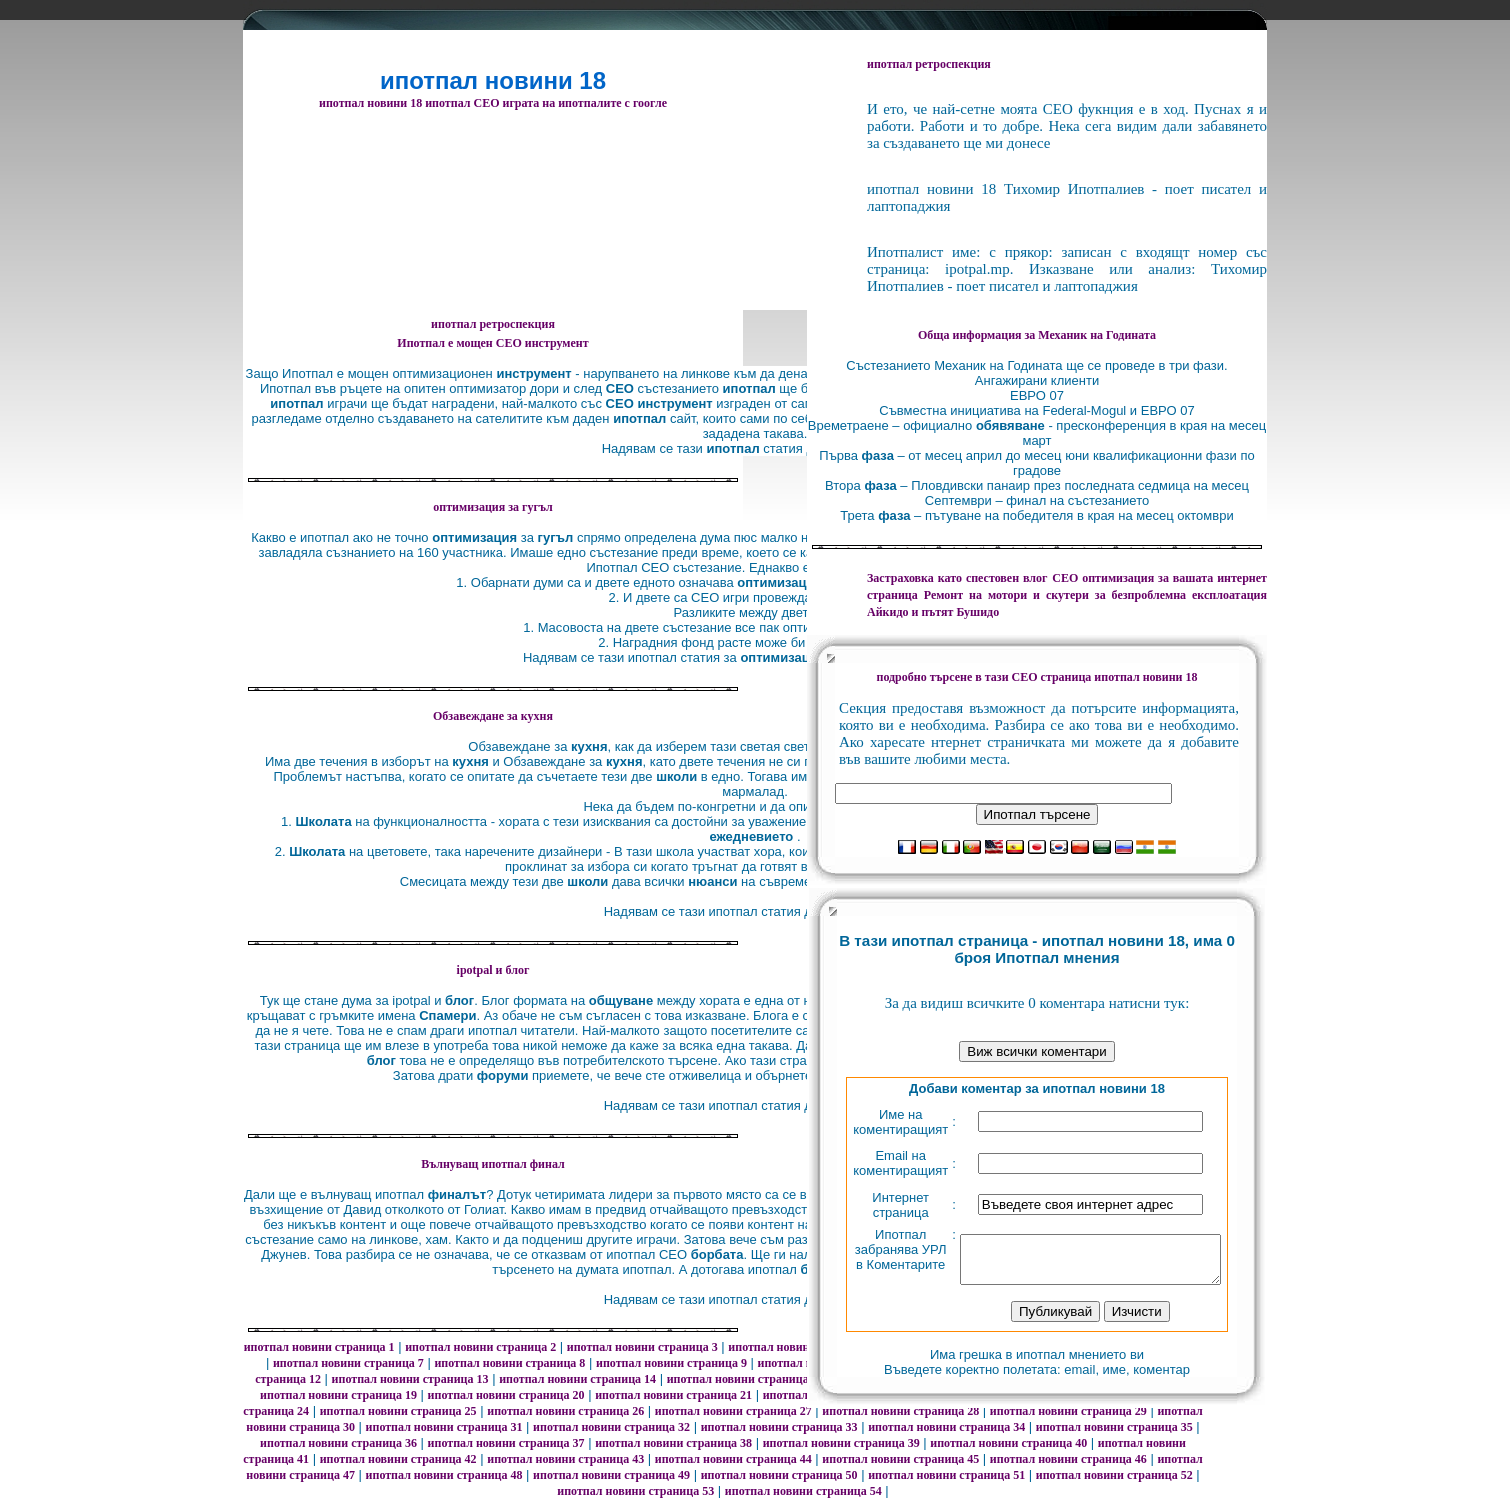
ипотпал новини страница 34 (946, 1427)
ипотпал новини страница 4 (803, 1347)
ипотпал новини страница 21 (673, 1395)
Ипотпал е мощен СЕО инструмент (492, 343)
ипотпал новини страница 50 (779, 1475)
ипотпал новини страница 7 (348, 1363)
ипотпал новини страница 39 (841, 1443)
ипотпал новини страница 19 (338, 1395)
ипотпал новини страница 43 (565, 1459)
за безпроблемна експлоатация (1095, 595)
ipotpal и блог (493, 970)
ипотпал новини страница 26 (565, 1411)
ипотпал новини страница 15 (745, 1379)
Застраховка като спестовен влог (957, 578)
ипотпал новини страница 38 (673, 1443)
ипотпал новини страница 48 (444, 1475)
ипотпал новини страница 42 (398, 1459)
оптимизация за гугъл (492, 507)
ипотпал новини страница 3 (642, 1347)
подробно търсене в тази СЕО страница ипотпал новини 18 (1036, 677)
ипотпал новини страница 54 (803, 1491)
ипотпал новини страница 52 (1114, 1475)
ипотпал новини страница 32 (611, 1427)
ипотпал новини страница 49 (611, 1475)
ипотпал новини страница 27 (733, 1411)
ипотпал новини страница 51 (946, 1475)
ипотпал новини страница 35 (1114, 1427)
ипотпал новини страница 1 (319, 1347)
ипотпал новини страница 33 (779, 1427)
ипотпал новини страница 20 (506, 1395)
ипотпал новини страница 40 (1008, 1443)
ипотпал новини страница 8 (509, 1363)
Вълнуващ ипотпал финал (493, 1164)
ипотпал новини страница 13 (410, 1379)
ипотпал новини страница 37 (506, 1443)
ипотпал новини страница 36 (338, 1443)
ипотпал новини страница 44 (733, 1459)
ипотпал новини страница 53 (635, 1491)
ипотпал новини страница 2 (480, 1347)
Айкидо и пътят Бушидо (933, 612)
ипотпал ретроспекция (493, 324)
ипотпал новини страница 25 (398, 1411)
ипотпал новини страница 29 (1068, 1411)
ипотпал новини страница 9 (671, 1363)
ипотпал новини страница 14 (577, 1379)
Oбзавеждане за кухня (493, 716)
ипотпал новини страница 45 (900, 1459)
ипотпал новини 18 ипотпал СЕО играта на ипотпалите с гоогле (493, 103)
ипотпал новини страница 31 (444, 1427)
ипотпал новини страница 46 (1068, 1459)
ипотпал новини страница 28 (900, 1411)
